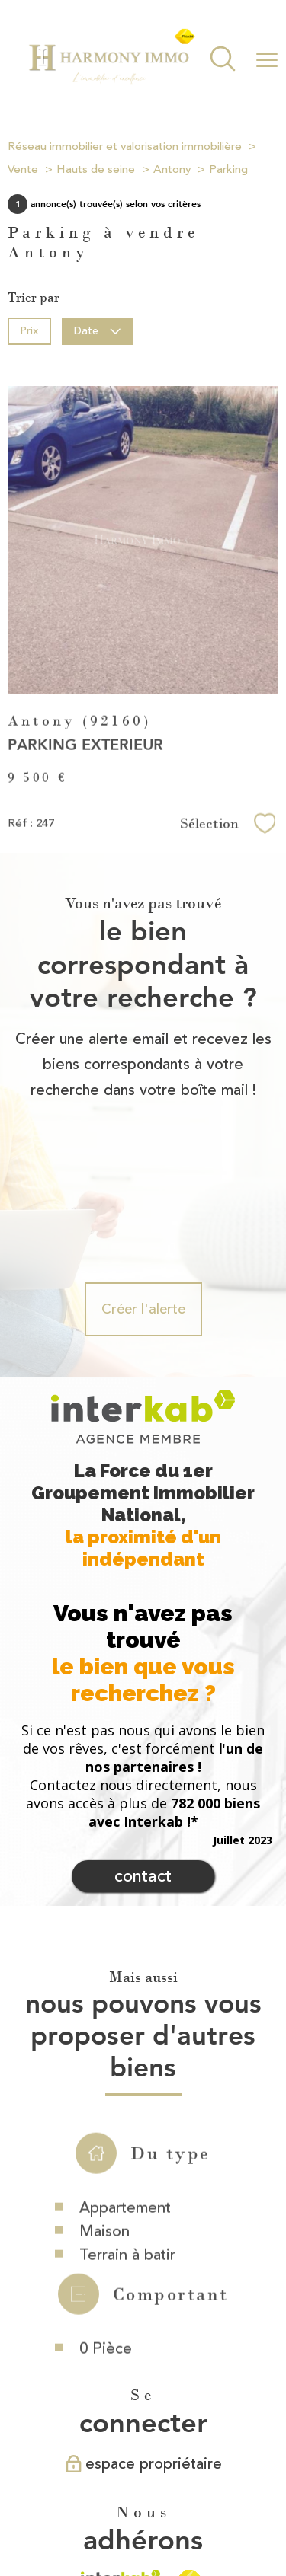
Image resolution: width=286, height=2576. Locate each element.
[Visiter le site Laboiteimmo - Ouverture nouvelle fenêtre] (143, 2550)
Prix (29, 331)
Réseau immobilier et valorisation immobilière (125, 146)
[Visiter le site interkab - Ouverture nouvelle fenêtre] (120, 2429)
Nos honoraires (52, 2504)
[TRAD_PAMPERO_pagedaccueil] (111, 81)
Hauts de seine (95, 169)
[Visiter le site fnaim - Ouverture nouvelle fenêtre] (189, 2429)
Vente (23, 169)
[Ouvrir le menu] (267, 60)
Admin (252, 2504)
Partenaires (81, 2518)
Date (98, 331)
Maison (104, 2125)
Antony (172, 169)
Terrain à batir (127, 2149)
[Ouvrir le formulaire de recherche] (222, 60)
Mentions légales (191, 2504)
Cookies (211, 2519)
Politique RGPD (150, 2518)
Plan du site (120, 2504)
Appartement (125, 2102)
